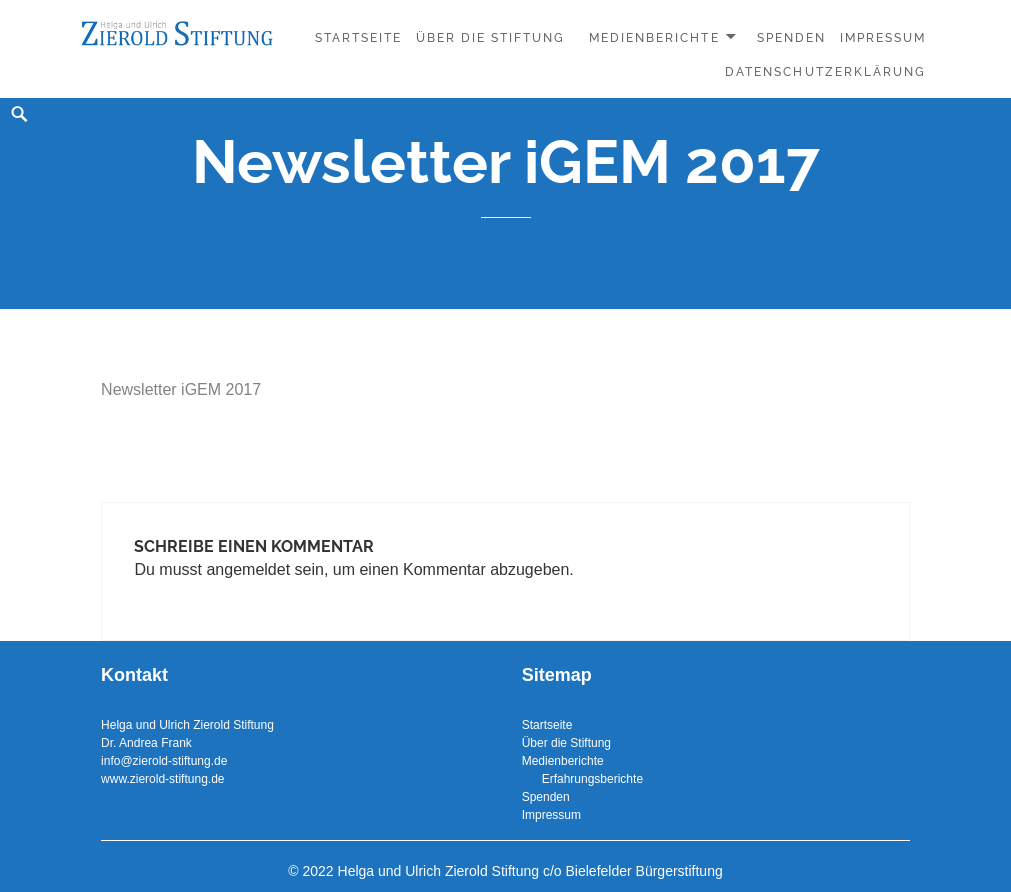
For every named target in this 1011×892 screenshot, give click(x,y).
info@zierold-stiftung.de (164, 761)
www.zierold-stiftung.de (162, 779)
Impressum (883, 38)
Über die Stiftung (491, 38)
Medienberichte (654, 38)
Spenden (791, 38)
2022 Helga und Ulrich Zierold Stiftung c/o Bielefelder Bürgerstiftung (512, 871)
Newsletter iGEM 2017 (181, 389)
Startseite (358, 38)
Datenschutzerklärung (825, 72)
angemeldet (248, 569)
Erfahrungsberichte (582, 779)
